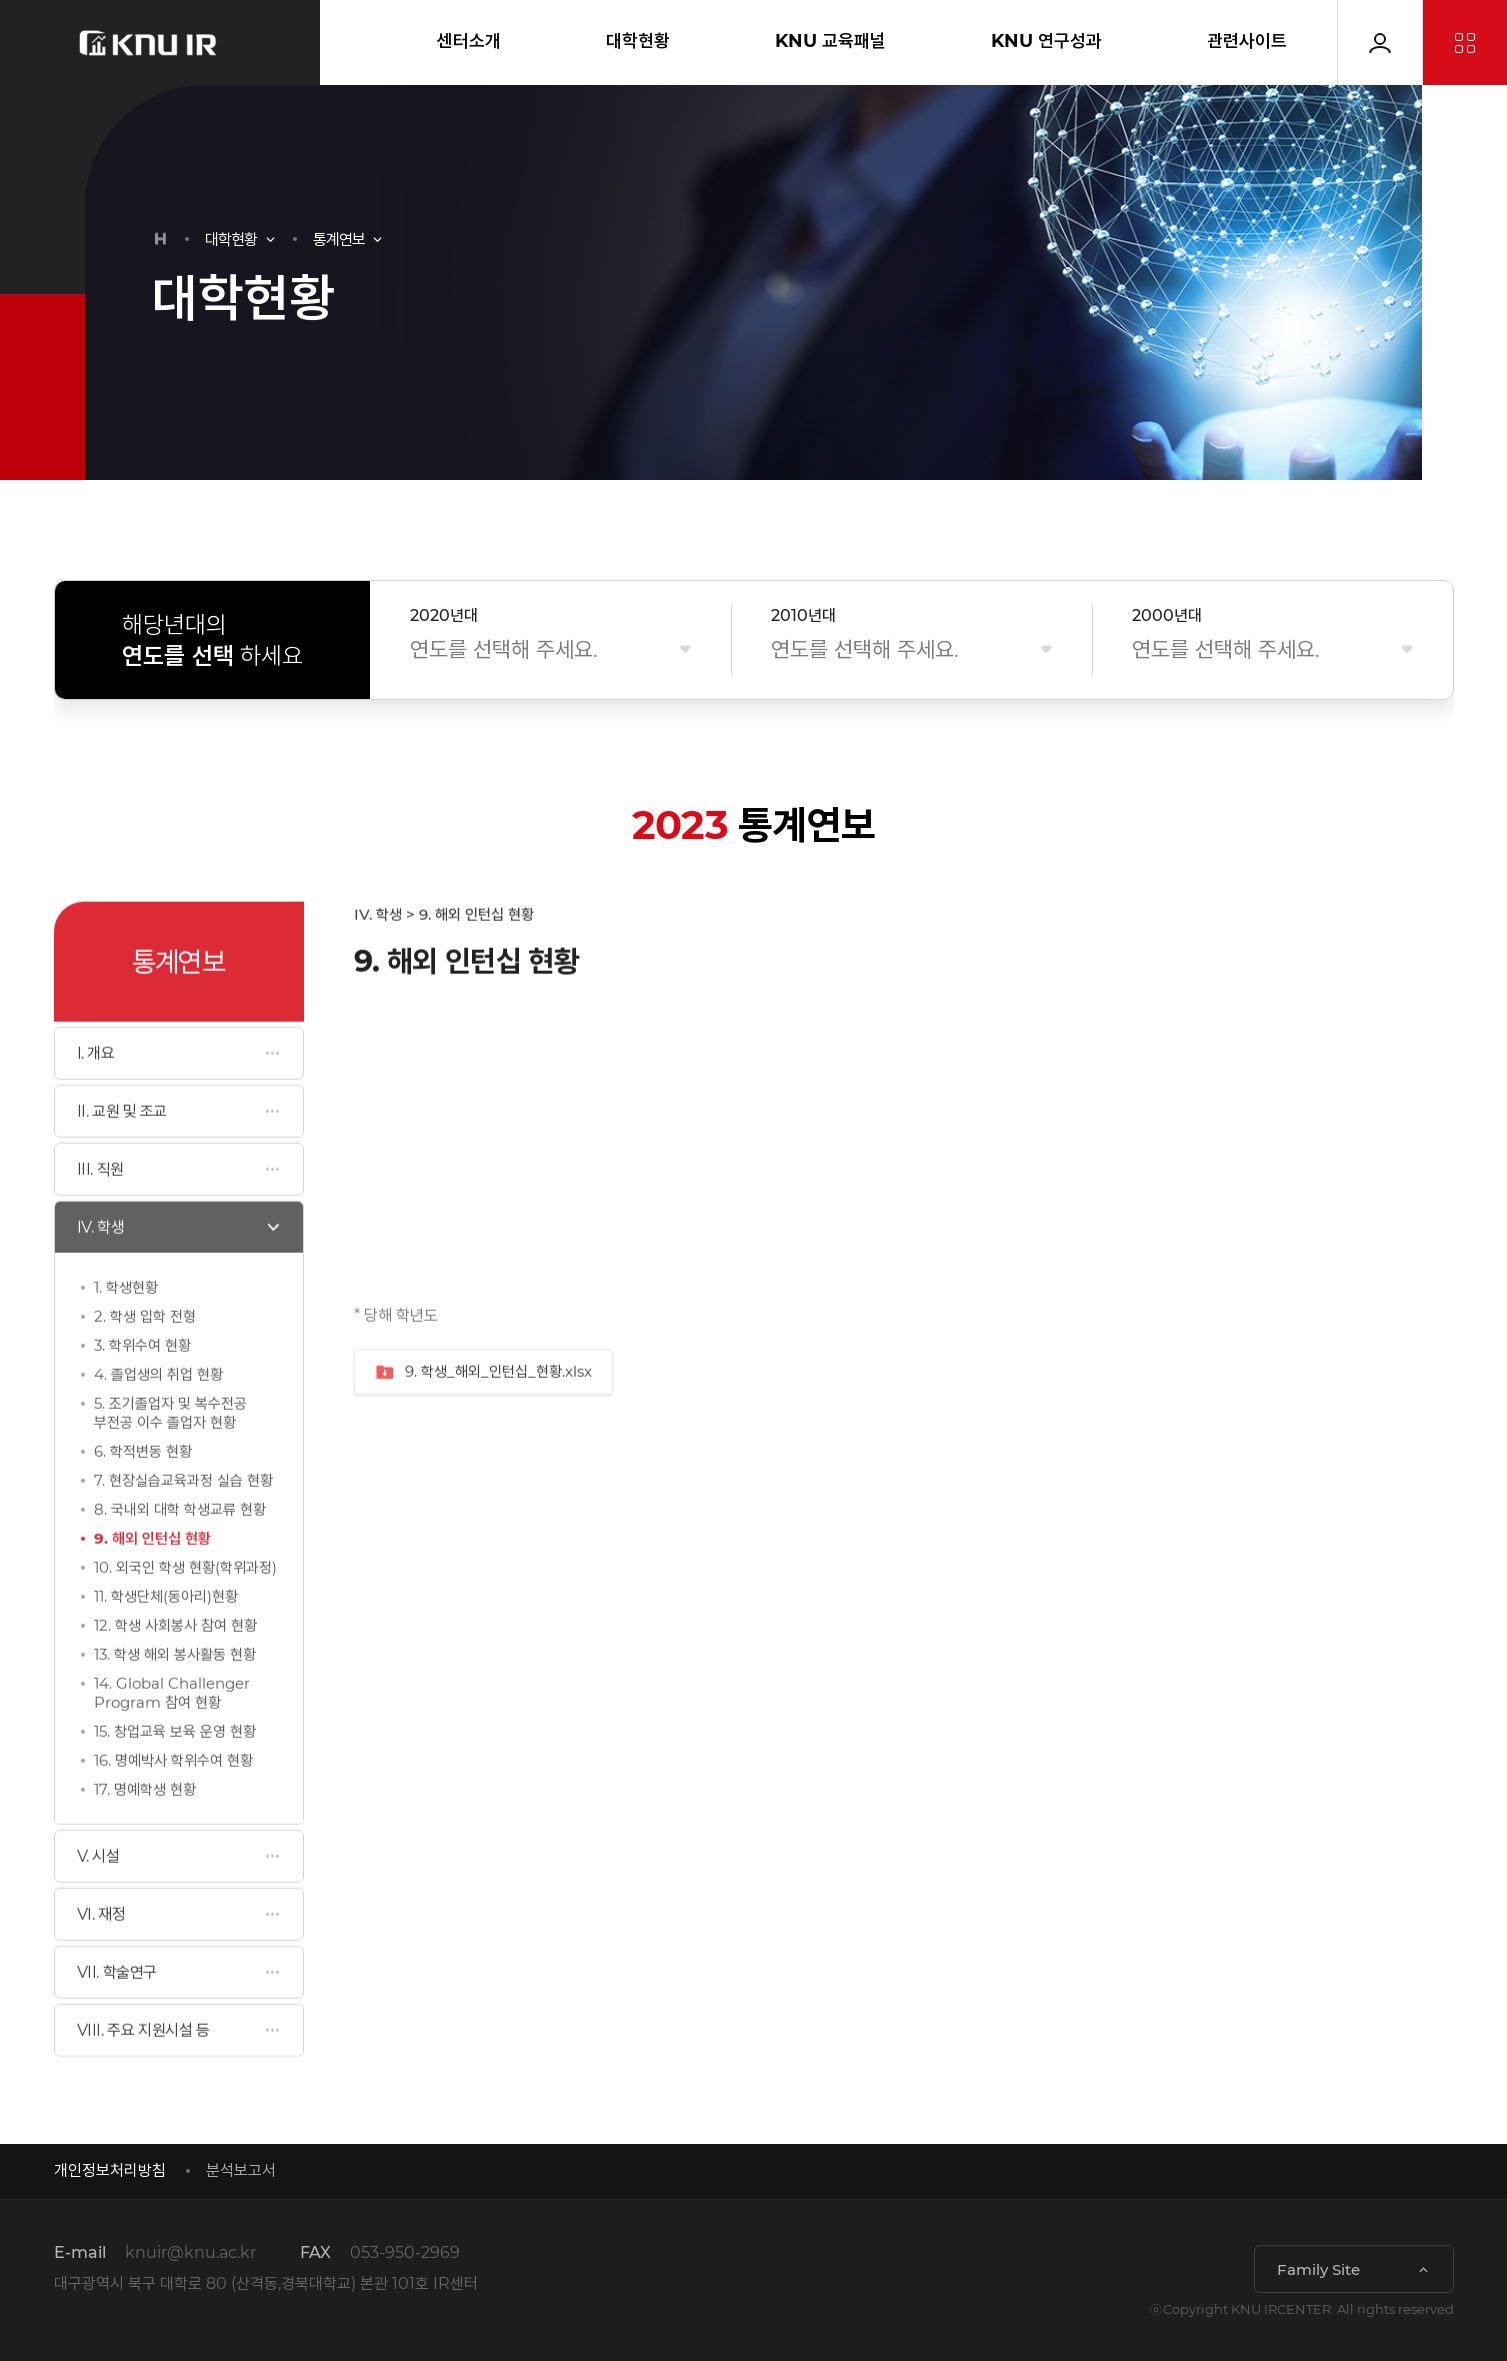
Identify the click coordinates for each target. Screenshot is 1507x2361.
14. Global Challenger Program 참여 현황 (172, 1739)
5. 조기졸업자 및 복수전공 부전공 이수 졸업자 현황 (170, 1459)
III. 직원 (100, 1215)
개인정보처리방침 (110, 2170)
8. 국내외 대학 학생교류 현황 (180, 1555)
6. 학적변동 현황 (143, 1497)
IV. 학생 (101, 1273)
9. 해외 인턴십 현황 (152, 1584)
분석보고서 (241, 2170)
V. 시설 (98, 1902)
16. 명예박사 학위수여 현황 (173, 1806)
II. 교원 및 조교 (122, 1157)
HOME (161, 239)
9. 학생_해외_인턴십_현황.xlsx (483, 1418)
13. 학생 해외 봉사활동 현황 (175, 1700)
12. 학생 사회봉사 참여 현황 (175, 1671)
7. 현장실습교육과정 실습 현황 (183, 1526)
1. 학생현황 (126, 1333)
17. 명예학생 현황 (145, 1835)
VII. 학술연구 (117, 2018)
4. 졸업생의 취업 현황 (158, 1420)
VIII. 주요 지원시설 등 (143, 2076)
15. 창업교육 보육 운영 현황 (175, 1777)
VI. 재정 (101, 1960)
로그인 (1380, 42)
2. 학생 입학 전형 (145, 1362)
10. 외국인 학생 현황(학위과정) (185, 1613)
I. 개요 (96, 1099)
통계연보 (339, 239)
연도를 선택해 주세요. (504, 649)
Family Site (1318, 2269)
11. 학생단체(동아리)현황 (166, 1642)
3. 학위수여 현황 (142, 1391)
